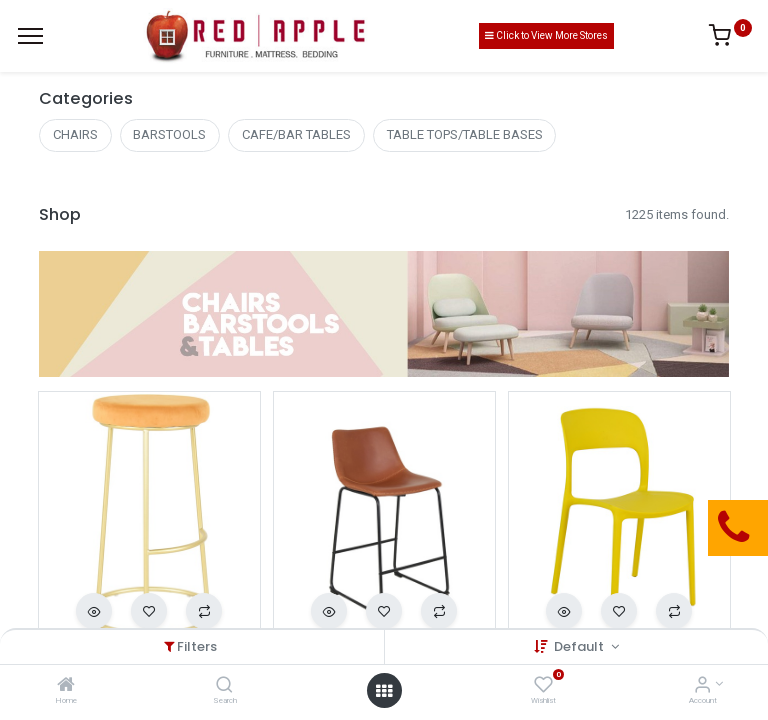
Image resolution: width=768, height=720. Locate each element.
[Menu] (30, 36)
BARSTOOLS (169, 134)
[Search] (224, 686)
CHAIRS (75, 134)
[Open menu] (384, 691)
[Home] (66, 686)
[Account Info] (702, 686)
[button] (94, 611)
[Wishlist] (543, 686)
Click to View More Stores (546, 35)
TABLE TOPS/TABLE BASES (465, 134)
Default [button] (580, 646)
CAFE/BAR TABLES (296, 134)
